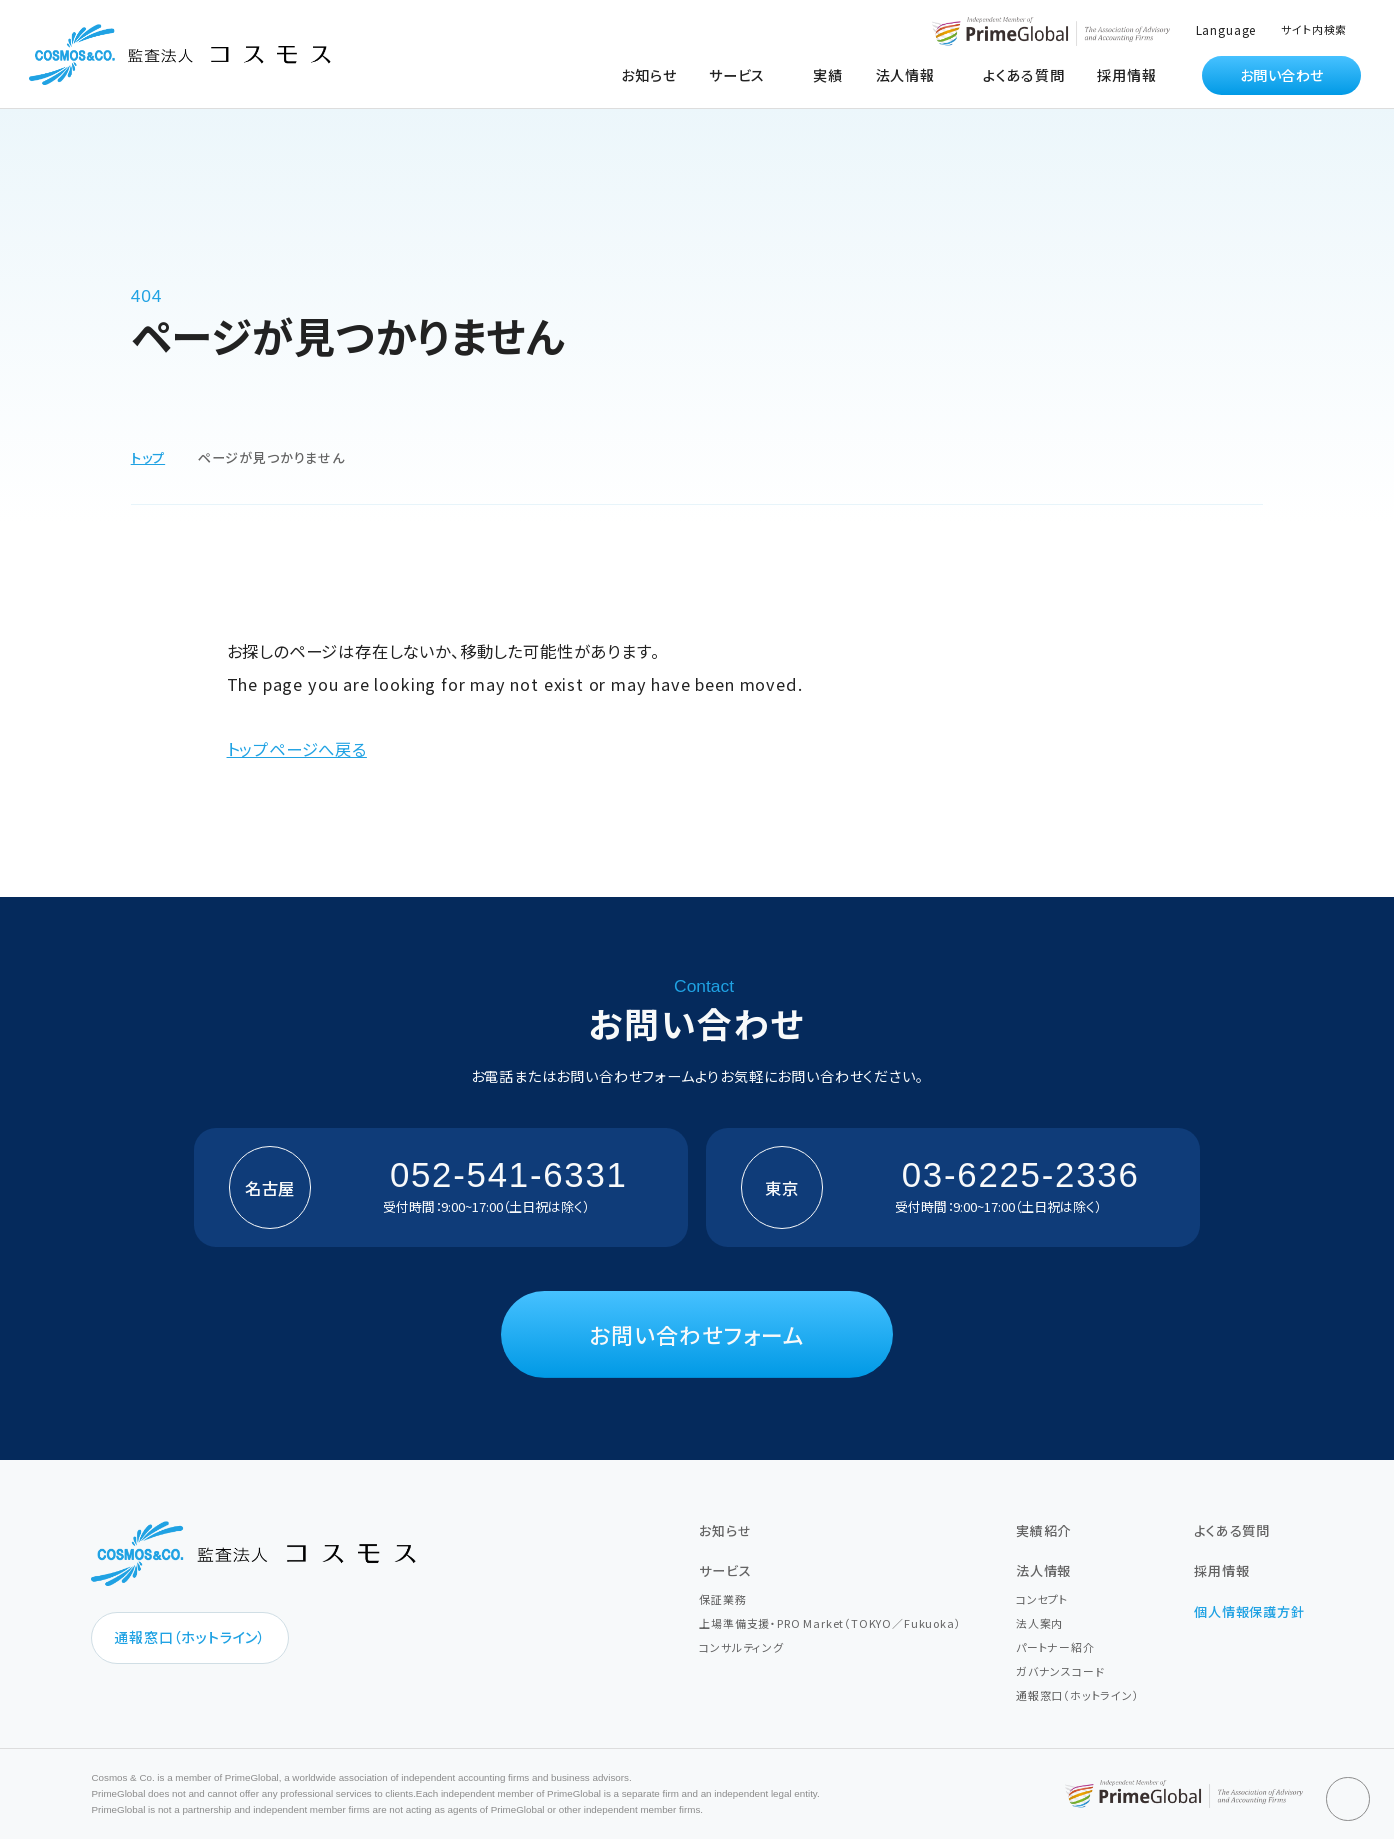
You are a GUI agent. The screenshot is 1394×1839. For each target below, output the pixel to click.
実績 (828, 75)
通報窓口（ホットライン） (190, 1637)
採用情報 (1126, 75)
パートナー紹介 (1055, 1647)
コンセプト (1042, 1599)
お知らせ (648, 75)
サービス (725, 1570)
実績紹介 (1043, 1530)
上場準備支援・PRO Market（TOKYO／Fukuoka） (830, 1623)
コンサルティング (741, 1647)
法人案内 (1039, 1623)
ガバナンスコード (1060, 1671)
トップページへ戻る (297, 749)
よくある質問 (1024, 75)
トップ (148, 457)
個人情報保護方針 (1249, 1611)
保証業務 (722, 1599)
